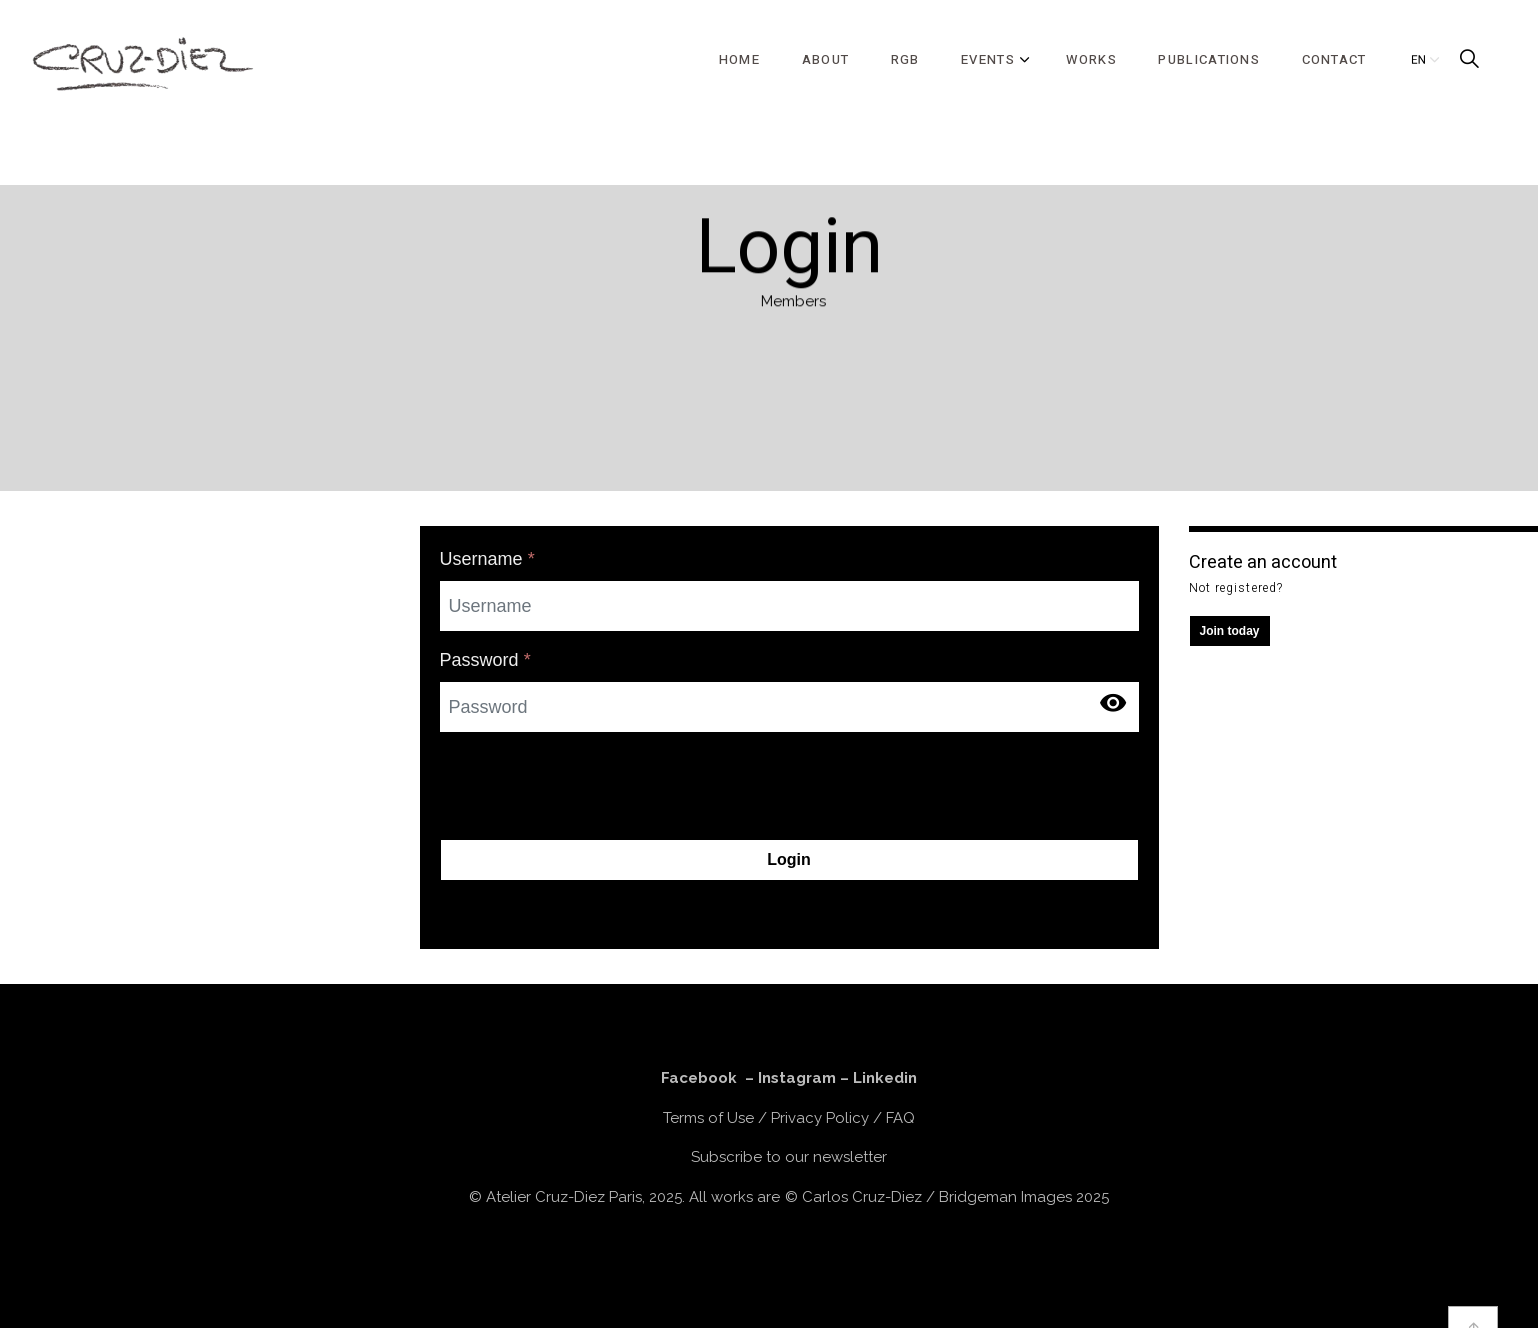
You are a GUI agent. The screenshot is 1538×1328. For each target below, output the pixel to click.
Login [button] (789, 860)
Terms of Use (708, 1118)
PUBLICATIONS (1209, 59)
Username (487, 559)
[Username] (789, 606)
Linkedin (885, 1078)
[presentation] (592, 787)
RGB (905, 59)
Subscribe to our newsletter (789, 1157)
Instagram (797, 1078)
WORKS (1091, 59)
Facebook (699, 1078)
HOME (739, 59)
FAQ (900, 1118)
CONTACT (1334, 59)
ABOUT (826, 59)
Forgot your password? (532, 907)
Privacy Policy (820, 1118)
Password (485, 660)
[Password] (789, 707)
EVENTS (988, 59)
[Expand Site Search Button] (1469, 60)
